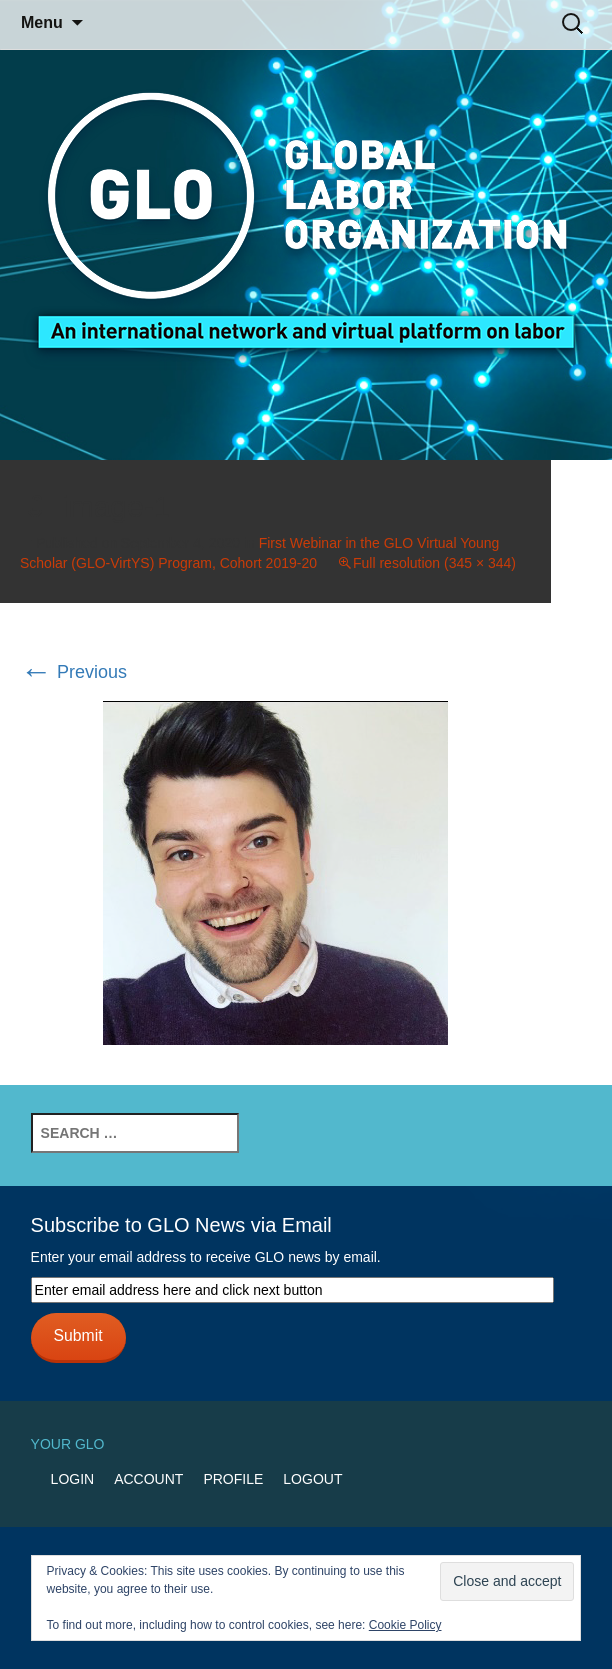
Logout (312, 1479)
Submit (78, 1335)
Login (73, 1479)
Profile (233, 1479)
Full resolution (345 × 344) (434, 563)
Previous (73, 672)
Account (148, 1479)
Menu (42, 22)
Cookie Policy (405, 1625)
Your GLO (68, 1444)
